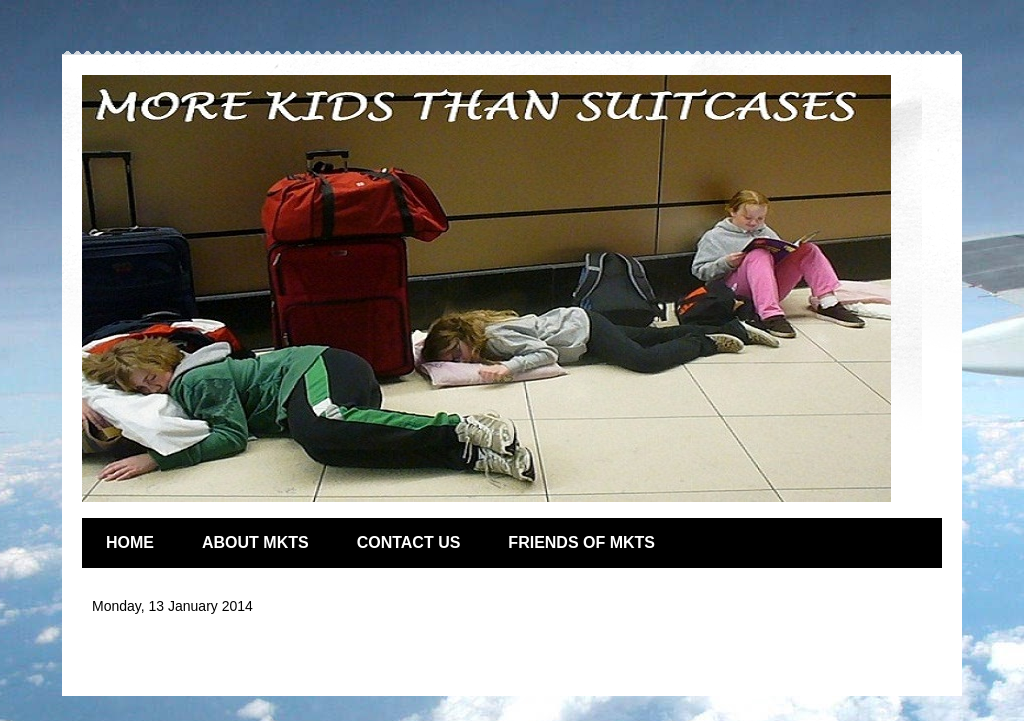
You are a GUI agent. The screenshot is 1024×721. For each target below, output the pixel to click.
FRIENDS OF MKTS (581, 542)
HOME (130, 542)
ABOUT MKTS (255, 542)
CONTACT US (409, 542)
